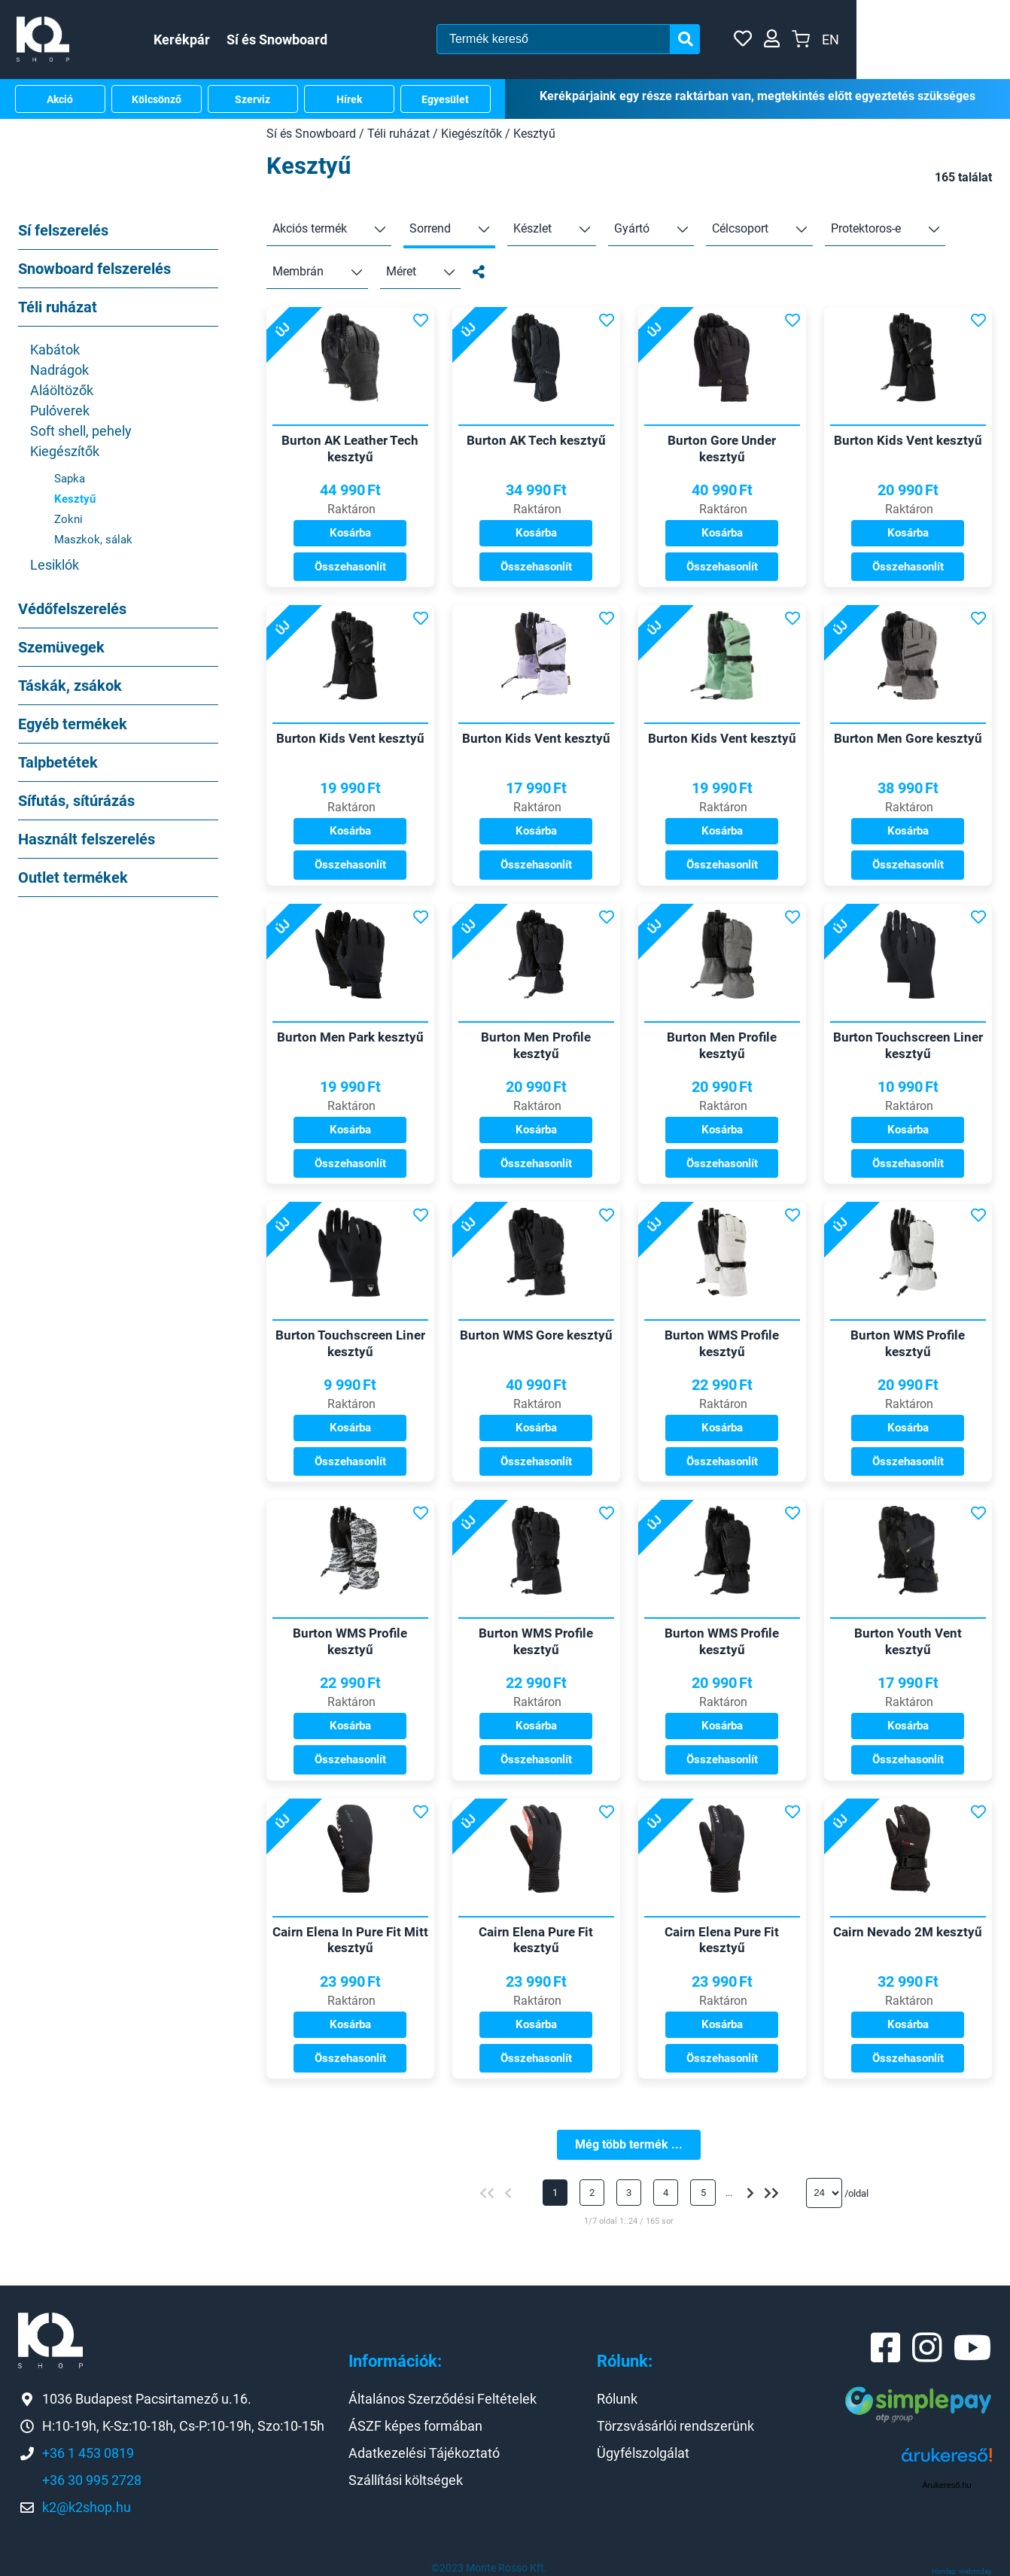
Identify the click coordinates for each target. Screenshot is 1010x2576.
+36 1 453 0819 (88, 2453)
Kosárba (350, 526)
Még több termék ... (629, 2144)
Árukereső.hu (946, 2484)
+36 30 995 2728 (91, 2480)
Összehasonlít (350, 559)
